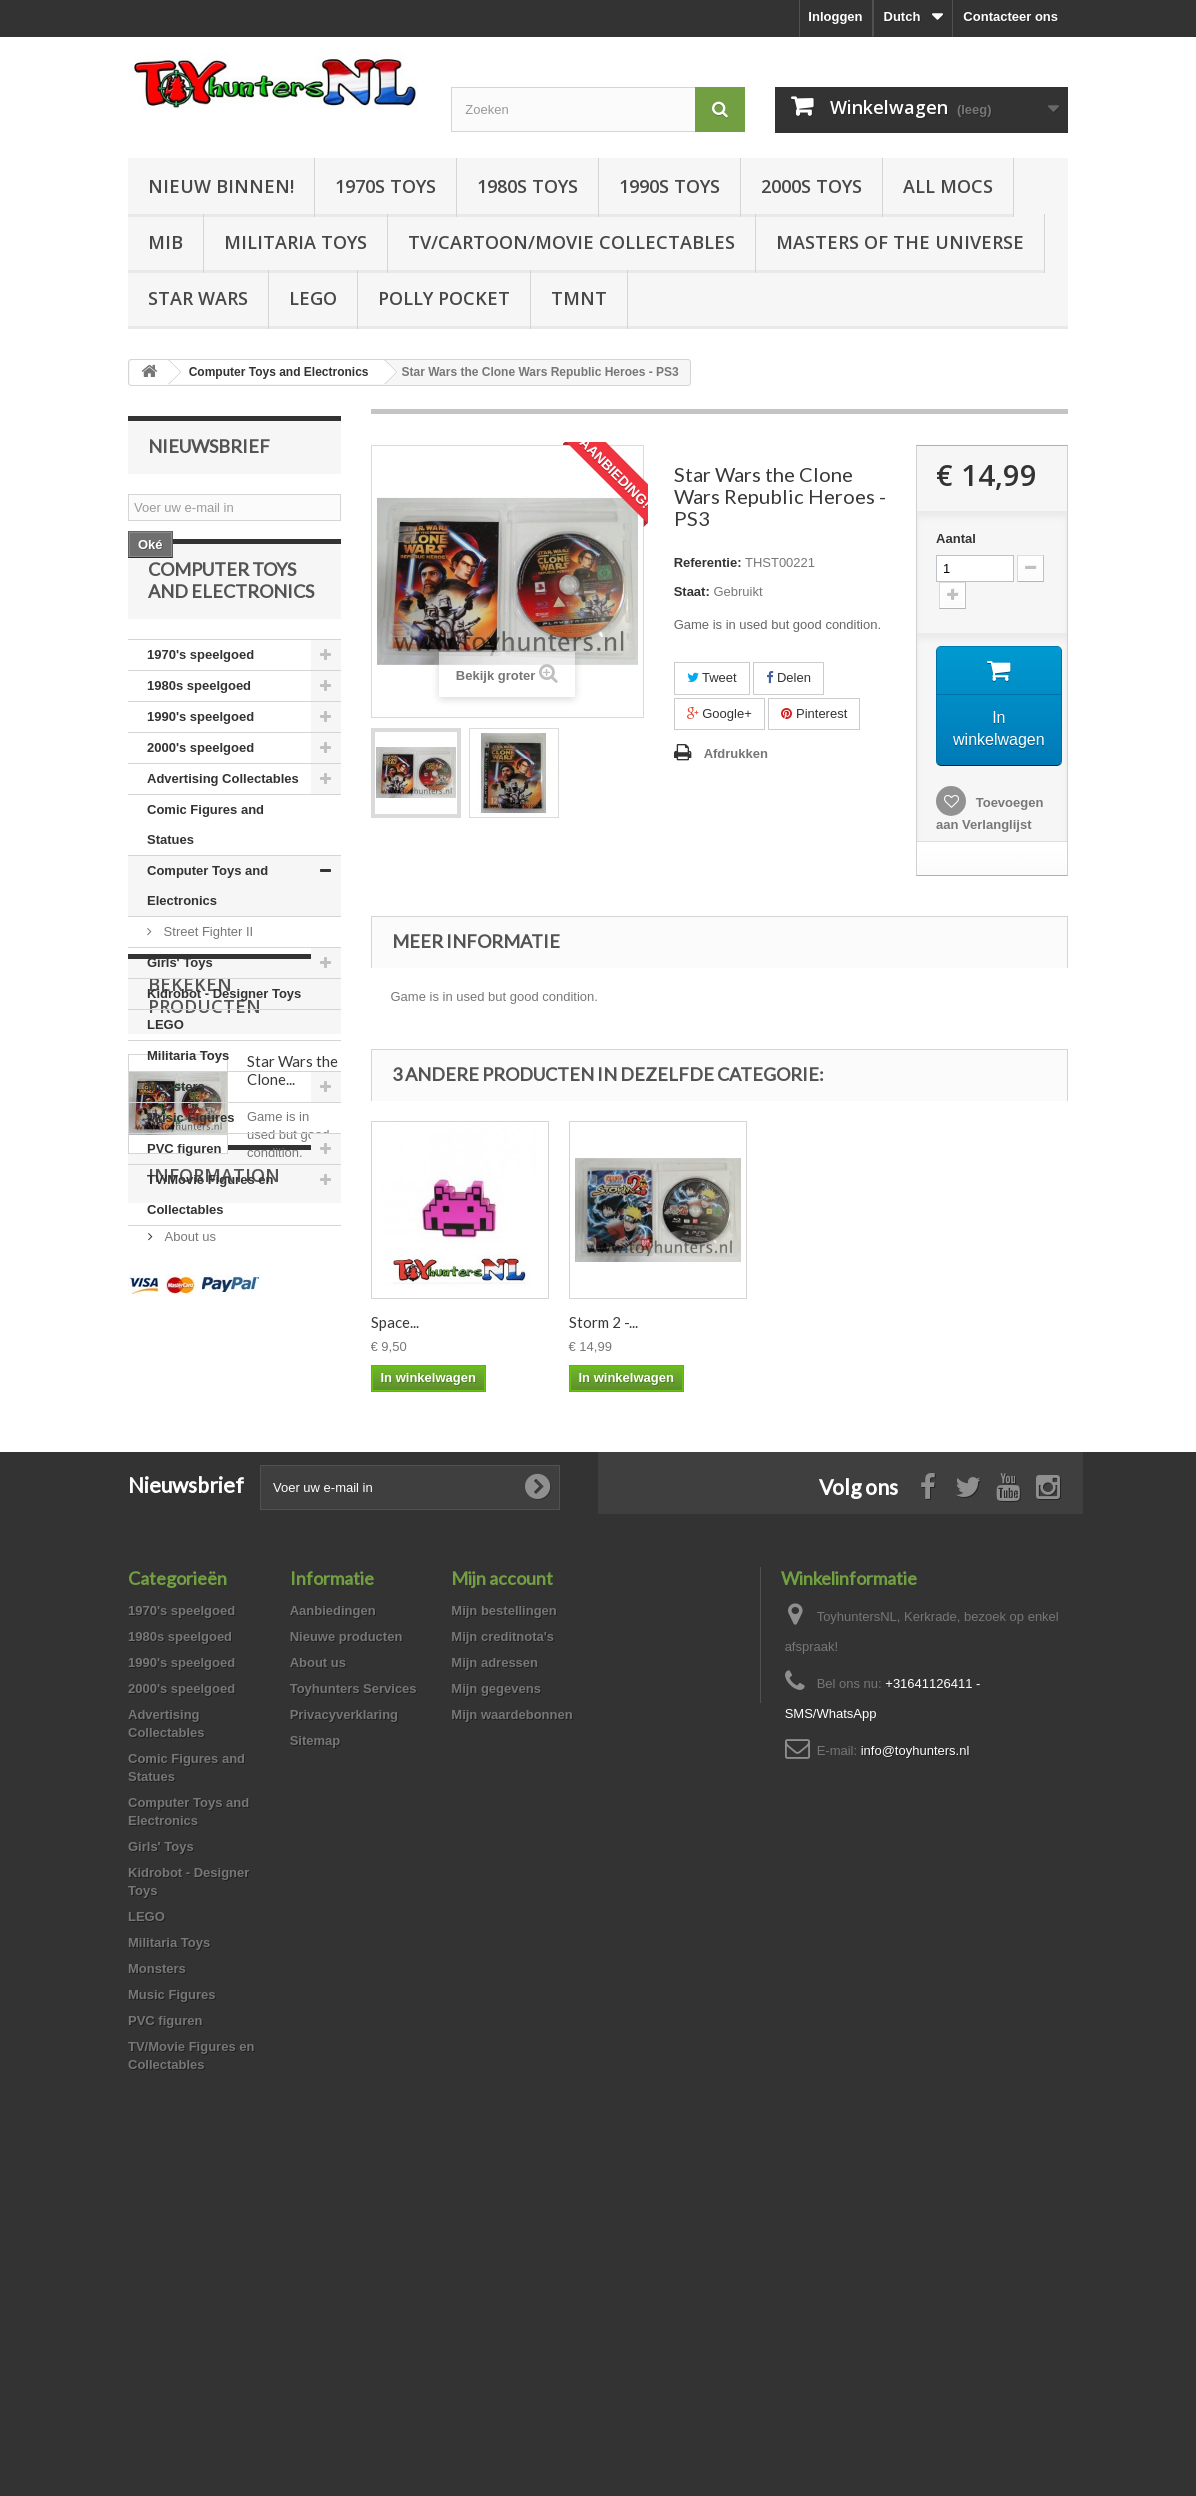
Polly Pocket (444, 298)
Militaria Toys (295, 242)
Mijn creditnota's (502, 1941)
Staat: (692, 591)
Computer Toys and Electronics (207, 934)
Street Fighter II (206, 980)
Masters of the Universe (900, 242)
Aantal (956, 538)
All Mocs (948, 186)
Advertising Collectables (223, 827)
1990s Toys (669, 186)
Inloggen (835, 16)
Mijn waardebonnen (511, 2019)
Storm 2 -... (801, 1322)
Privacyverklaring (344, 2019)
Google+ (719, 713)
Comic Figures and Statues (205, 873)
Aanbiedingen (333, 1915)
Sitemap (315, 2045)
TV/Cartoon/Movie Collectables (571, 242)
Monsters (176, 1135)
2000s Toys (811, 186)
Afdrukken (736, 753)
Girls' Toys (180, 1011)
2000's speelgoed (200, 796)
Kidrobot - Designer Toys (224, 1042)
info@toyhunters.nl (915, 2055)
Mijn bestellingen (503, 1915)
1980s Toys (527, 186)
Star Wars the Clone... (292, 1421)
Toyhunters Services (353, 1993)
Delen (788, 677)
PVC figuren (184, 1197)
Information (214, 1587)
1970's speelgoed (200, 703)
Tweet (712, 677)
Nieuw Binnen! (221, 186)
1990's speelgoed (200, 765)
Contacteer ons (1010, 16)
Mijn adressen (494, 1967)
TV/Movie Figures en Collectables (210, 1243)
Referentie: (708, 562)
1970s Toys (385, 186)
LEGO (313, 298)
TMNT (579, 298)
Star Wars (198, 298)
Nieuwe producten (346, 1941)
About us (188, 1640)
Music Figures (190, 1166)
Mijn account (502, 1883)
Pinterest (814, 713)
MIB (165, 242)
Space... (395, 1322)
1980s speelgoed (199, 734)
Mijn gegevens (496, 1993)
